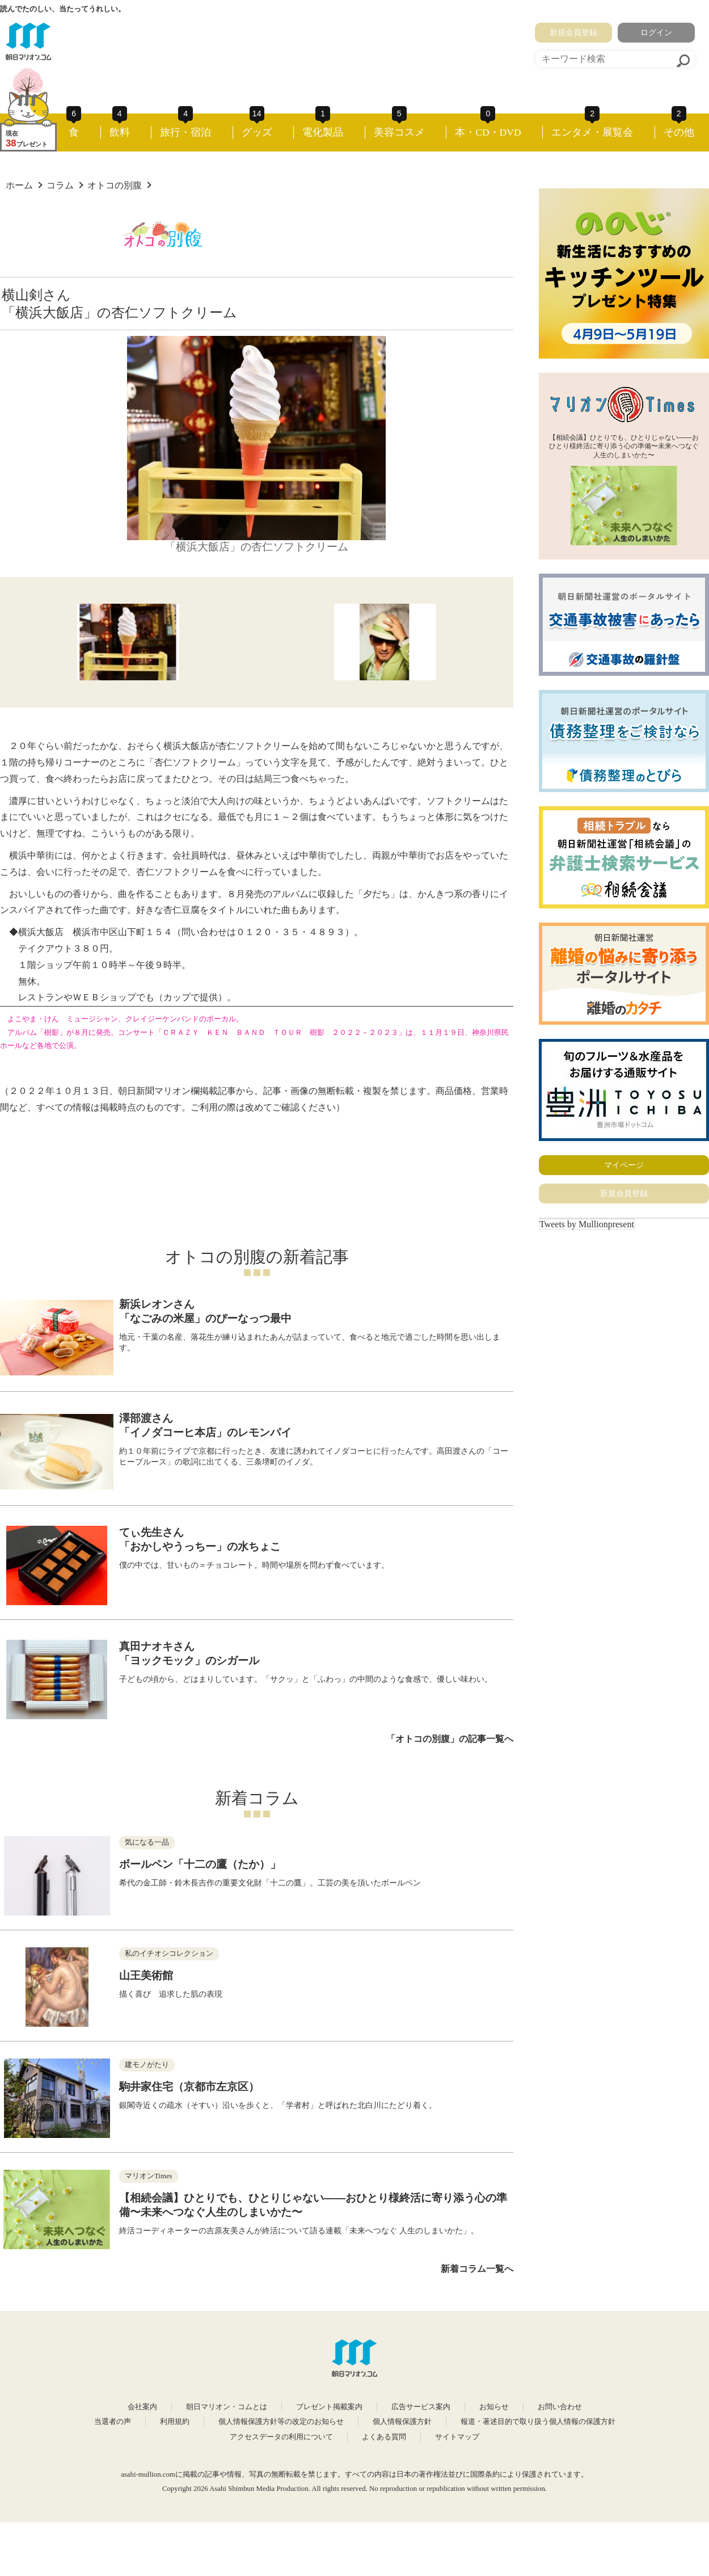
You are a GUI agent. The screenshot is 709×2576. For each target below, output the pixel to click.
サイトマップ (457, 2437)
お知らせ (494, 2407)
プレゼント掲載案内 (329, 2407)
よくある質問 (384, 2437)
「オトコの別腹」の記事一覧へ (449, 1739)
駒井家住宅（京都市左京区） (189, 2087)
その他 (679, 132)
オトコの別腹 (114, 185)
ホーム (19, 185)
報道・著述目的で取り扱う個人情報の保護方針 (538, 2422)
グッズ (257, 132)
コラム (60, 185)
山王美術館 (146, 1975)
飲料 (119, 132)
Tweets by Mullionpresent (586, 1224)
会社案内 (142, 2407)
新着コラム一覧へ (477, 2269)
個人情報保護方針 (402, 2422)
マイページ (624, 1164)
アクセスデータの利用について (281, 2437)
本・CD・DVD (488, 132)
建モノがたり (147, 2065)
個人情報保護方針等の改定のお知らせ (281, 2422)
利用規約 (174, 2422)
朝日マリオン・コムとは (226, 2407)
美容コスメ (399, 132)
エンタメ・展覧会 (592, 132)
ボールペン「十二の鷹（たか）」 (200, 1864)
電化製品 (322, 132)
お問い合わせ (560, 2407)
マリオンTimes (148, 2176)
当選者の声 (112, 2422)
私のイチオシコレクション (169, 1954)
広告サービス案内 (420, 2407)
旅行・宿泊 (185, 132)
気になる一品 (147, 1842)
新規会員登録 (573, 32)
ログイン (656, 32)
